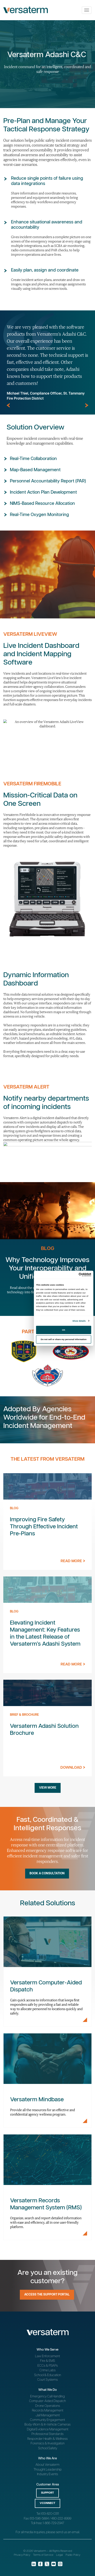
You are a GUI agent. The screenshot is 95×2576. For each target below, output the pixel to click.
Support (47, 2492)
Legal (59, 2555)
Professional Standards (47, 2434)
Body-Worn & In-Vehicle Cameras (47, 2424)
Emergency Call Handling (47, 2396)
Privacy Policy (22, 2555)
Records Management (47, 2410)
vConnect (47, 2503)
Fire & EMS (47, 2360)
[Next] (87, 405)
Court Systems (47, 2379)
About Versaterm (47, 2464)
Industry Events (47, 2474)
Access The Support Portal (47, 2294)
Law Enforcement (47, 2356)
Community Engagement (47, 2420)
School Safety (47, 2448)
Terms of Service (43, 2555)
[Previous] (8, 405)
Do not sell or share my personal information (63, 1339)
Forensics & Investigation (48, 2443)
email (75, 2532)
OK (63, 1330)
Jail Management (47, 2415)
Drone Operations (47, 2406)
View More (47, 1787)
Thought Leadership (48, 2469)
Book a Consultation (47, 1873)
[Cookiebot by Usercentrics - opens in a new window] (78, 1275)
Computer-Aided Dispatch (47, 2401)
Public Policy (73, 2555)
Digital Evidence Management (47, 2429)
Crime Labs (47, 2370)
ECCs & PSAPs (47, 2365)
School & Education (47, 2375)
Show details (79, 1321)
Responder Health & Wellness (47, 2438)
